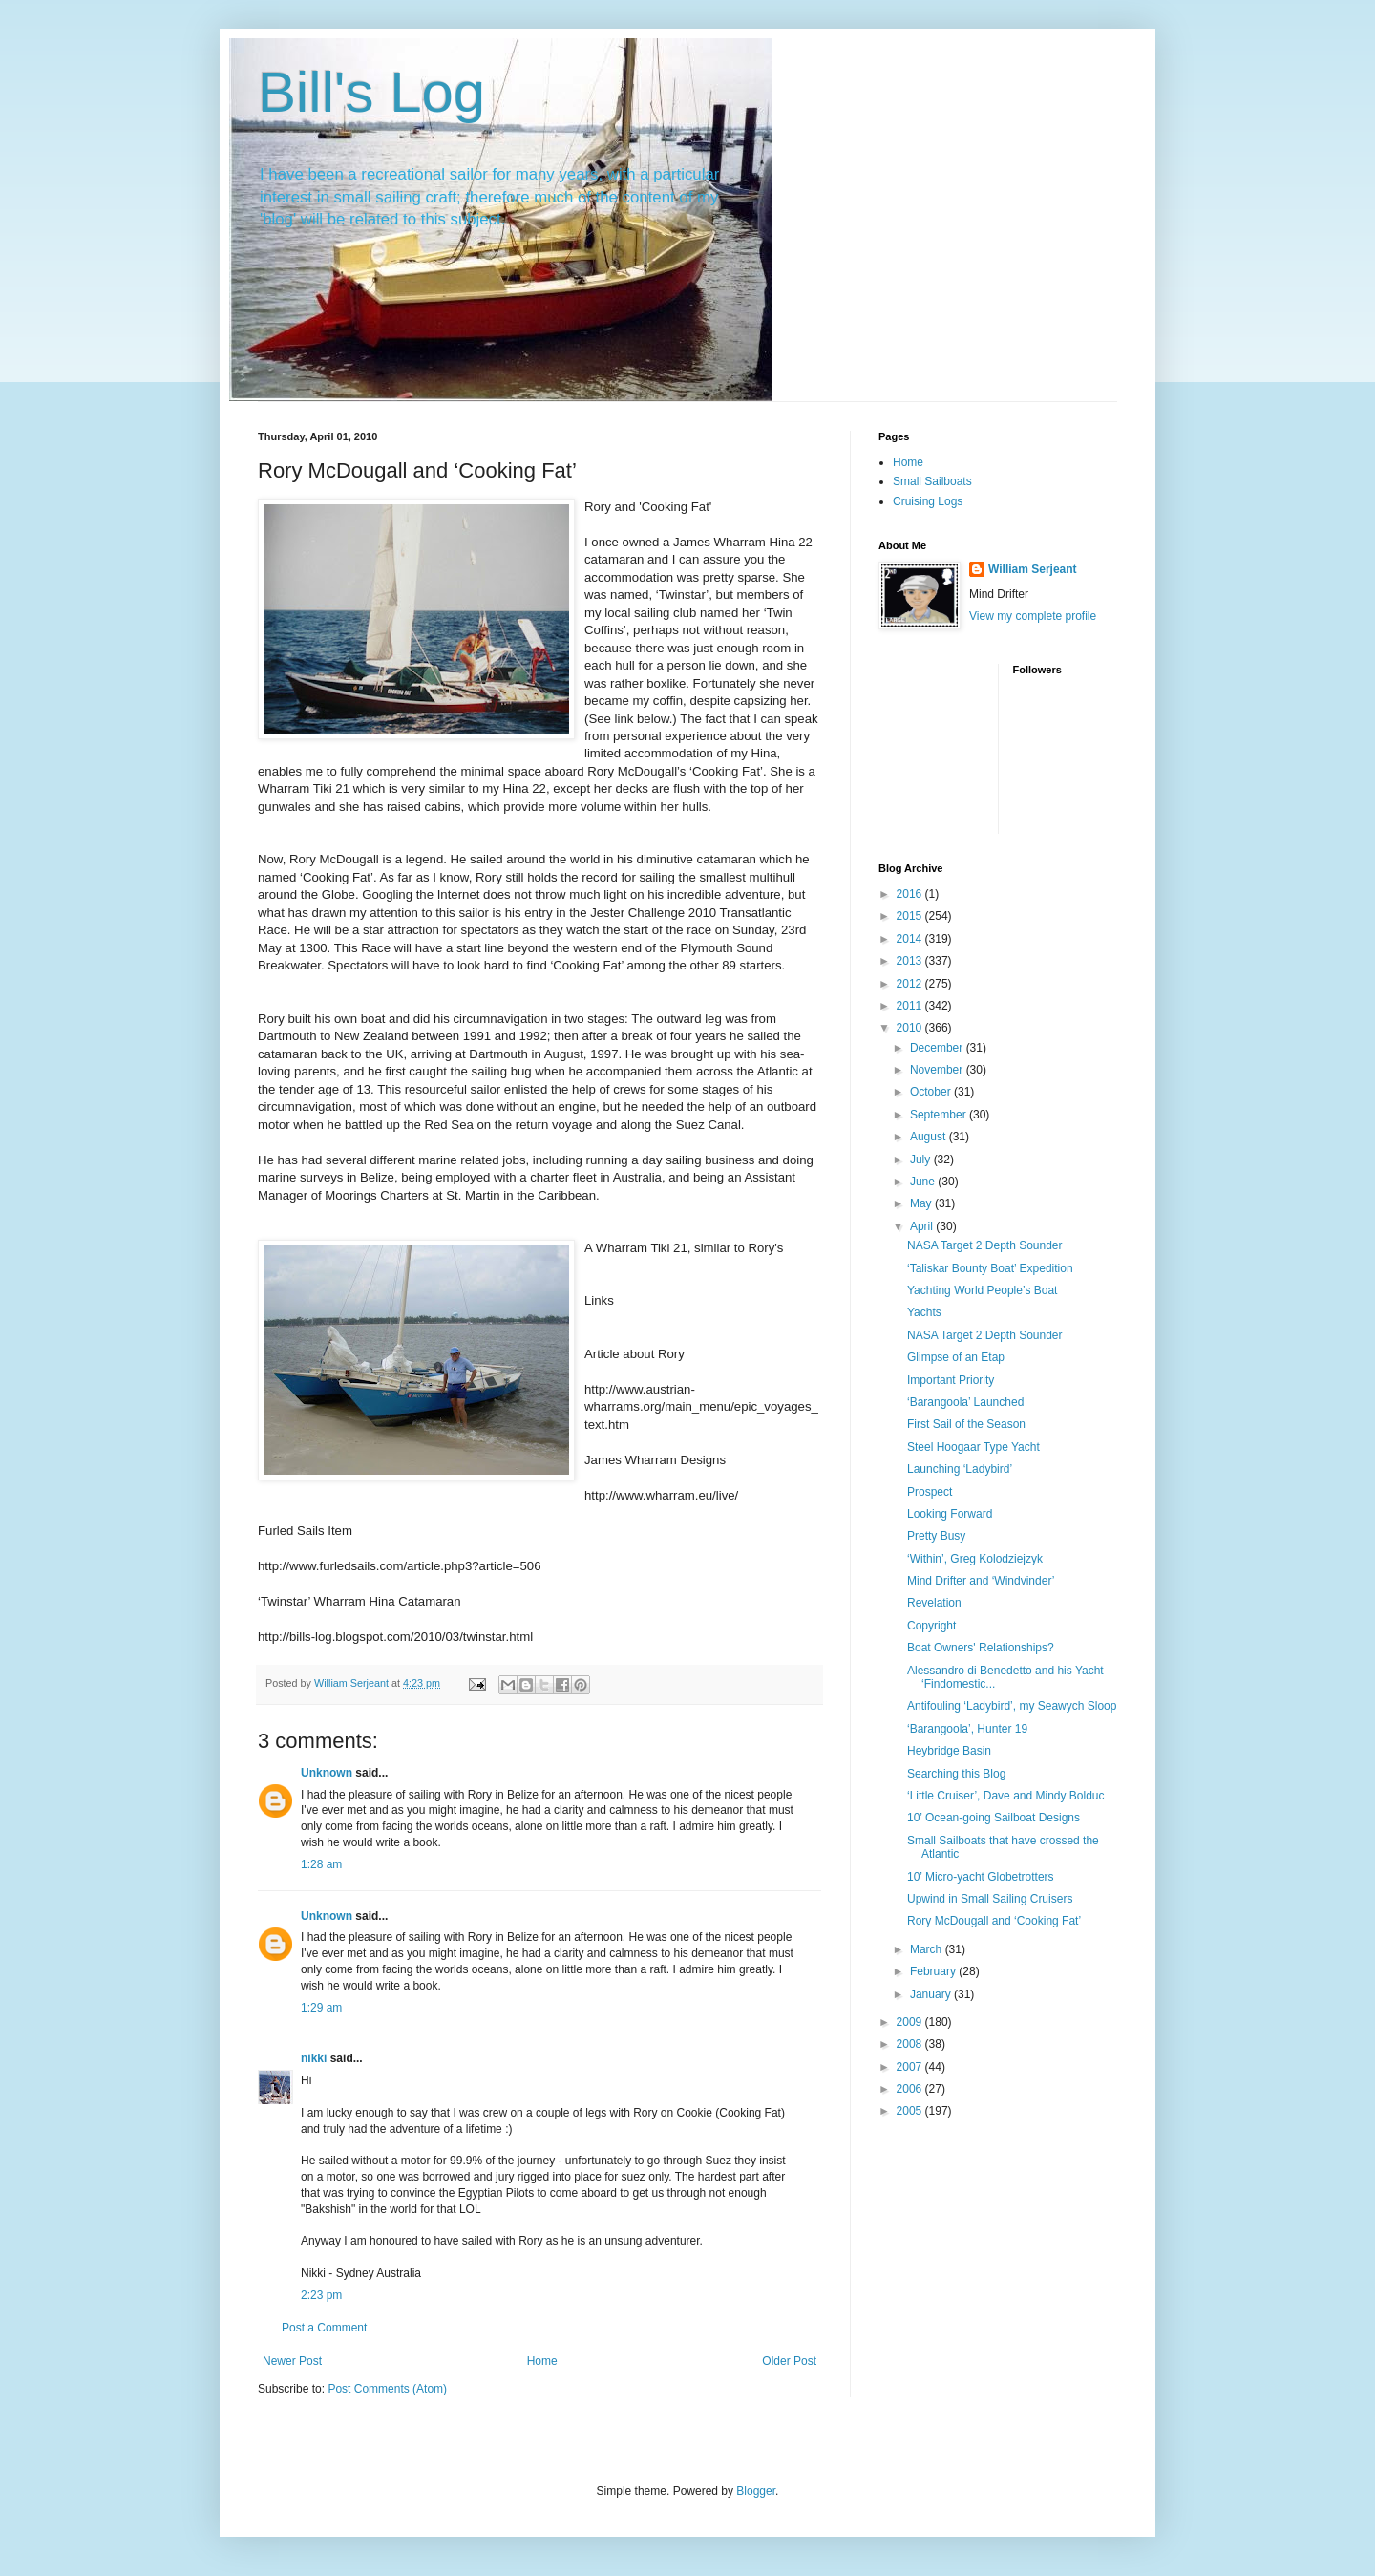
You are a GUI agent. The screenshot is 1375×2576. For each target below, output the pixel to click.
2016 (911, 894)
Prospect (929, 1492)
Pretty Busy (936, 1536)
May (922, 1203)
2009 (911, 2022)
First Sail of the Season (966, 1424)
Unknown (326, 1772)
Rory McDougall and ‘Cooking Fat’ (994, 1920)
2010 (911, 1027)
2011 (911, 1005)
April (923, 1226)
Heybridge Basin (949, 1750)
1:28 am (321, 1864)
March (927, 1949)
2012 (911, 983)
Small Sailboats (932, 481)
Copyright (931, 1625)
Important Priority (950, 1380)
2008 (911, 2044)
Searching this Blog (956, 1773)
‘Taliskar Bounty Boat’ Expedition (990, 1268)
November (938, 1069)
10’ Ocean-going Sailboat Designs (993, 1817)
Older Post (789, 2361)
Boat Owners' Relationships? (980, 1647)
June (924, 1181)
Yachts (924, 1312)
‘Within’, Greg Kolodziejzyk (975, 1558)
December (938, 1047)
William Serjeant (1032, 569)
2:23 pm (321, 2295)
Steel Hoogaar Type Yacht (973, 1447)
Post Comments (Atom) (387, 2388)
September (939, 1114)
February (934, 1971)
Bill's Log (371, 92)
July (922, 1159)
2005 (911, 2111)
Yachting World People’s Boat (982, 1290)
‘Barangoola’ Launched (965, 1402)
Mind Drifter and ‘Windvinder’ (981, 1580)
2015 (911, 916)
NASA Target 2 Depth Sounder (985, 1245)
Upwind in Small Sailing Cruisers (989, 1898)
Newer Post (292, 2361)
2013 (911, 961)
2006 (911, 2089)
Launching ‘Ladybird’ (959, 1469)
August (929, 1136)
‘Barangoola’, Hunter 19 (967, 1728)
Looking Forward (949, 1514)
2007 (911, 2067)
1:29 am (321, 2007)
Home (542, 2361)
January (932, 1994)
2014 (911, 939)
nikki (314, 2058)
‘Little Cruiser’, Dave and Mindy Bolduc (1006, 1795)
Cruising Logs (927, 501)
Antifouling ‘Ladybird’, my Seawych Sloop (1011, 1706)
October (932, 1091)
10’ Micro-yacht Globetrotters (980, 1877)
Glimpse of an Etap (956, 1357)
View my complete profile (1032, 616)
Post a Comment (324, 2327)
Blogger (755, 2491)
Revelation (934, 1602)
